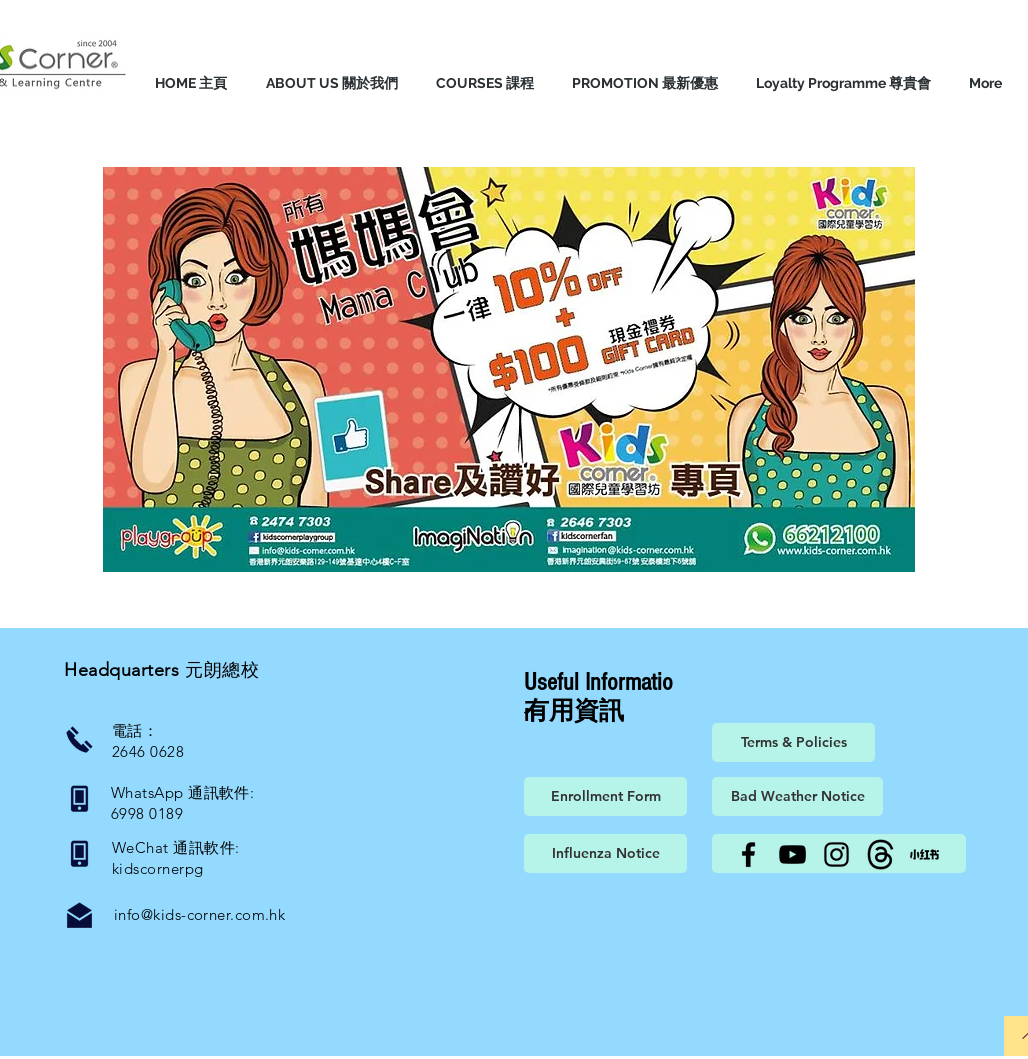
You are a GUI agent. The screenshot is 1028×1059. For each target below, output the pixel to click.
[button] (331, 83)
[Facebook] (748, 854)
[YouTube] (792, 854)
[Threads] (880, 854)
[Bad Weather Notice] (797, 796)
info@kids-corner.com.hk (199, 914)
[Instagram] (836, 854)
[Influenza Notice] (605, 853)
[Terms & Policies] (793, 742)
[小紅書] (924, 854)
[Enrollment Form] (605, 796)
